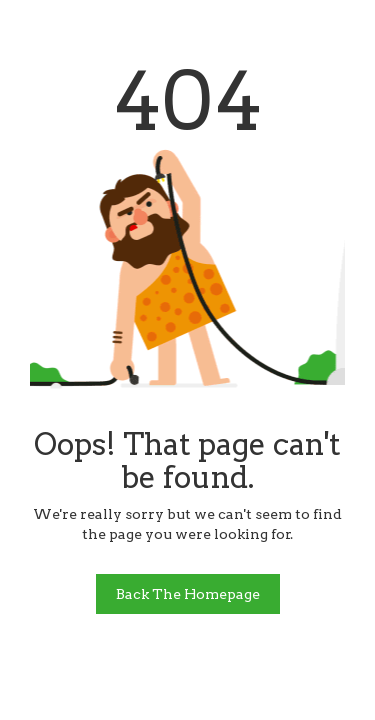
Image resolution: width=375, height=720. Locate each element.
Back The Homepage (188, 594)
